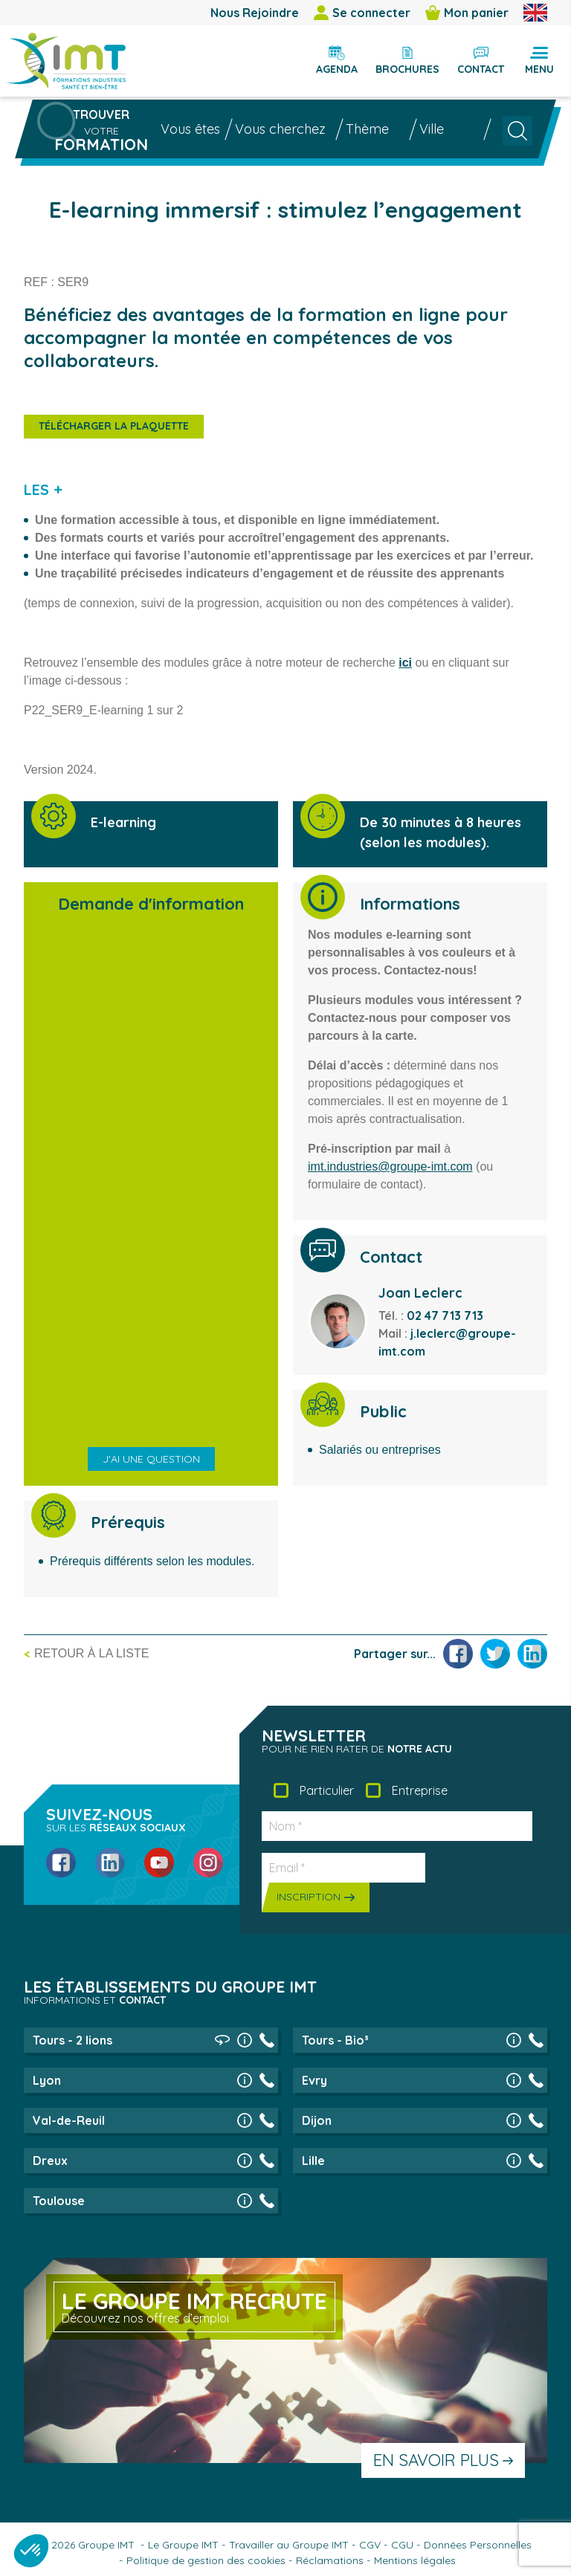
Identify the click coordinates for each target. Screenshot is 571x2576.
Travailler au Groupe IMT (289, 2544)
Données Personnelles (478, 2544)
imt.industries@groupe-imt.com (390, 1166)
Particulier (327, 1790)
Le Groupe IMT (183, 2544)
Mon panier (467, 12)
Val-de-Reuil (69, 2120)
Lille (313, 2160)
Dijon (317, 2120)
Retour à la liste (91, 1653)
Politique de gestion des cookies (206, 2560)
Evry (314, 2080)
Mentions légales (415, 2560)
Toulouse (59, 2200)
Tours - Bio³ (335, 2040)
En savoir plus (436, 2460)
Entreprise (420, 1790)
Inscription (309, 1896)
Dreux (50, 2160)
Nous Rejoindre (254, 12)
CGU (402, 2544)
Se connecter (362, 12)
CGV (370, 2544)
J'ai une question (151, 1459)
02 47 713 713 (445, 1315)
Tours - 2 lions (72, 2040)
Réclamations (330, 2560)
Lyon (47, 2080)
